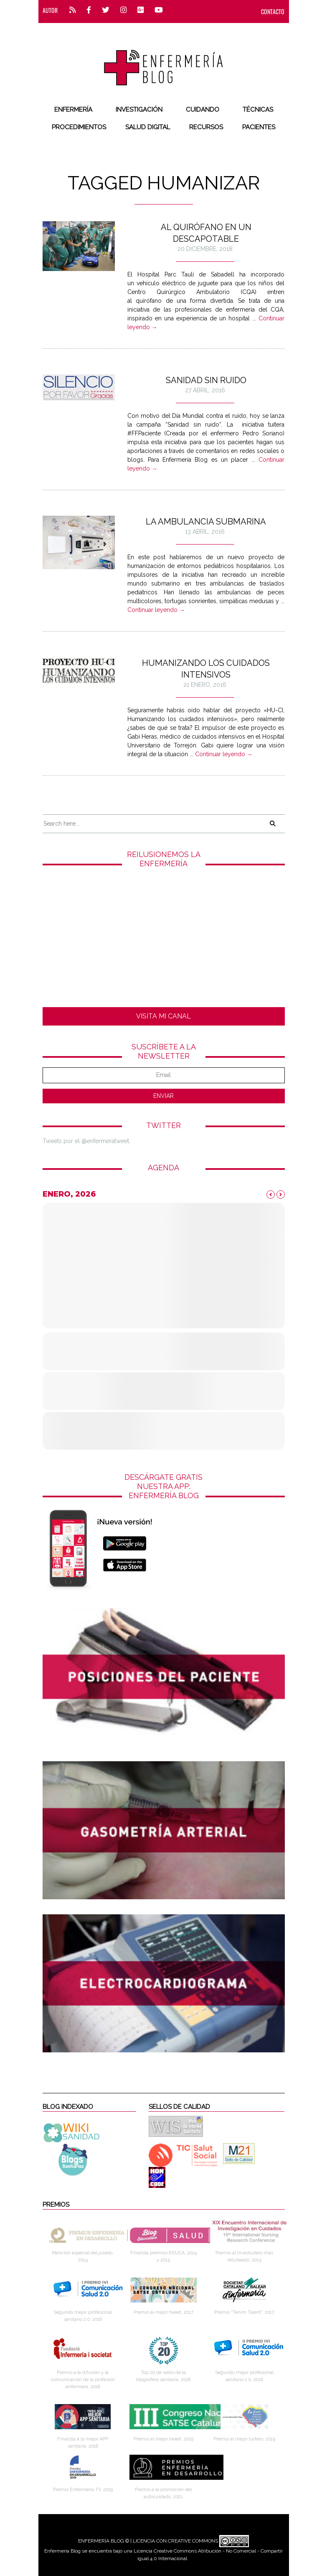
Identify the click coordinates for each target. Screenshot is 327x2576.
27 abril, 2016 (205, 390)
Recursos (206, 127)
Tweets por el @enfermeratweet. (86, 1141)
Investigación (139, 109)
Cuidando (202, 109)
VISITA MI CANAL (163, 1016)
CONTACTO (272, 11)
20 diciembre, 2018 (205, 249)
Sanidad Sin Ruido (206, 380)
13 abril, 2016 (205, 531)
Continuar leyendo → (156, 609)
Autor (50, 10)
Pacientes (258, 127)
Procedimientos (79, 127)
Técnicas (258, 109)
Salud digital (147, 127)
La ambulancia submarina (206, 522)
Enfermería (73, 109)
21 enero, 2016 (204, 684)
